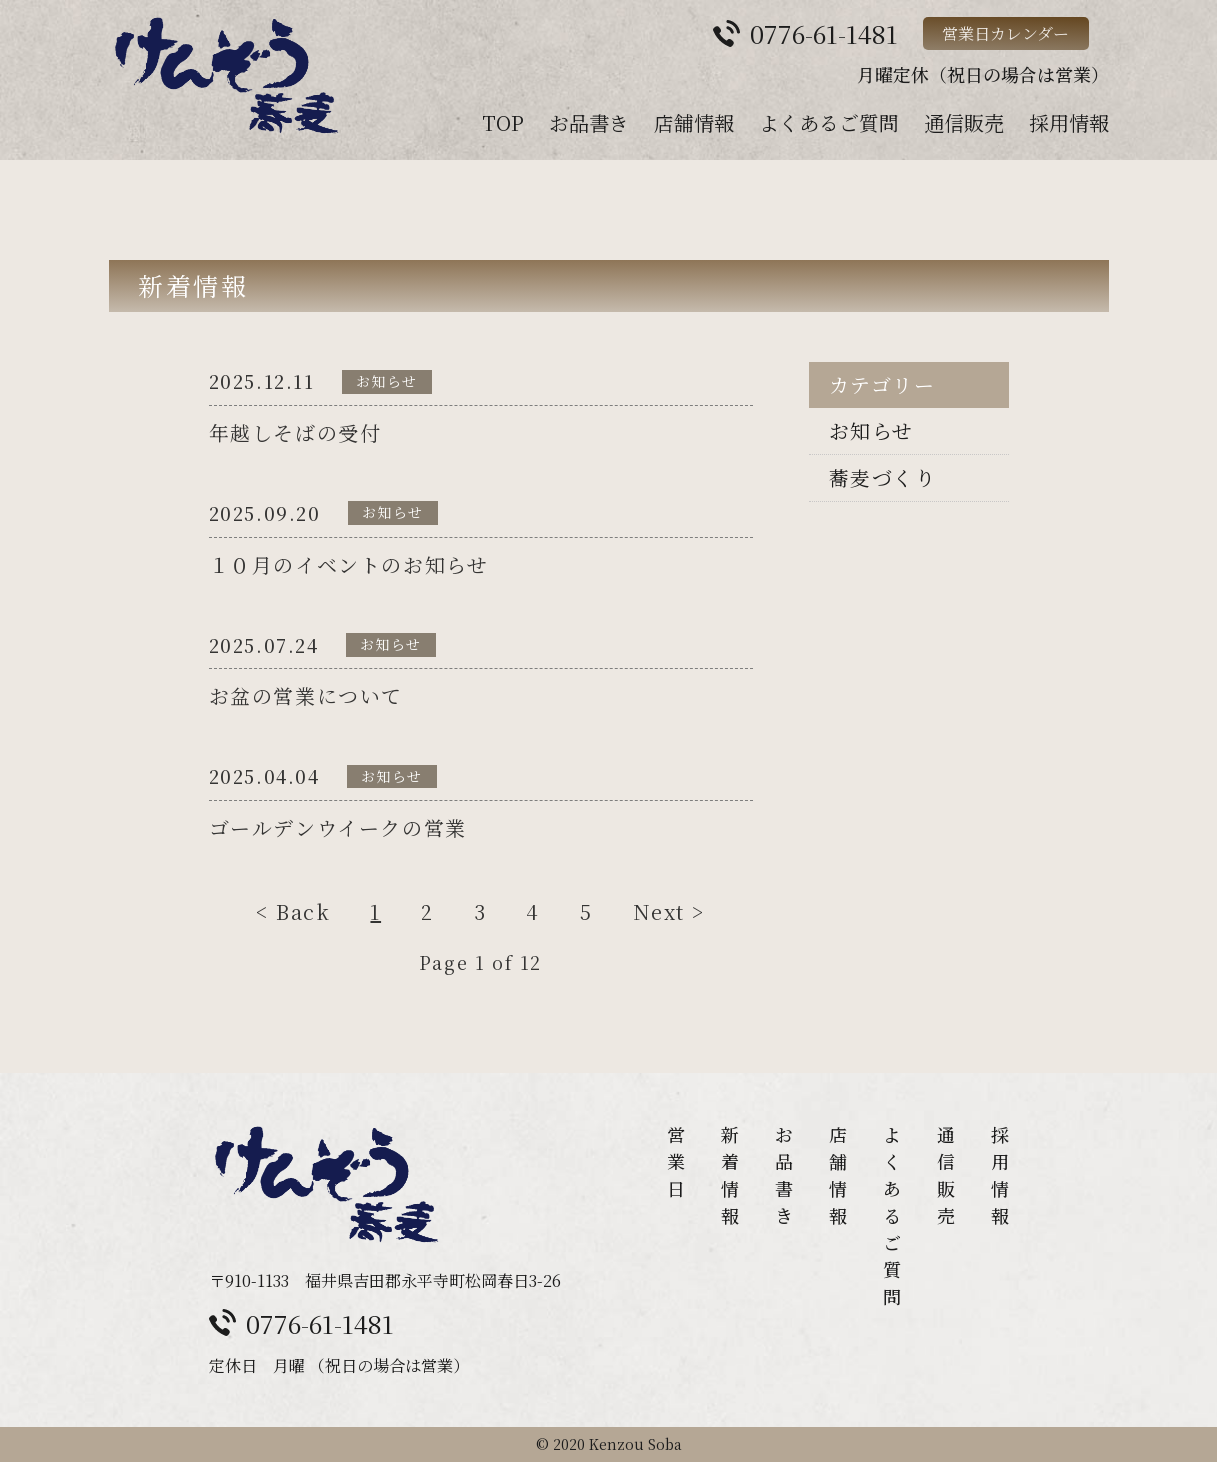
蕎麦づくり (883, 477)
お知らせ (871, 430)
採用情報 (1069, 122)
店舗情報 (694, 122)
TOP (503, 122)
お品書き (589, 122)
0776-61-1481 (320, 1323)
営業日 (676, 1161)
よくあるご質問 (829, 122)
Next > (669, 913)
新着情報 (730, 1174)
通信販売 (964, 122)
